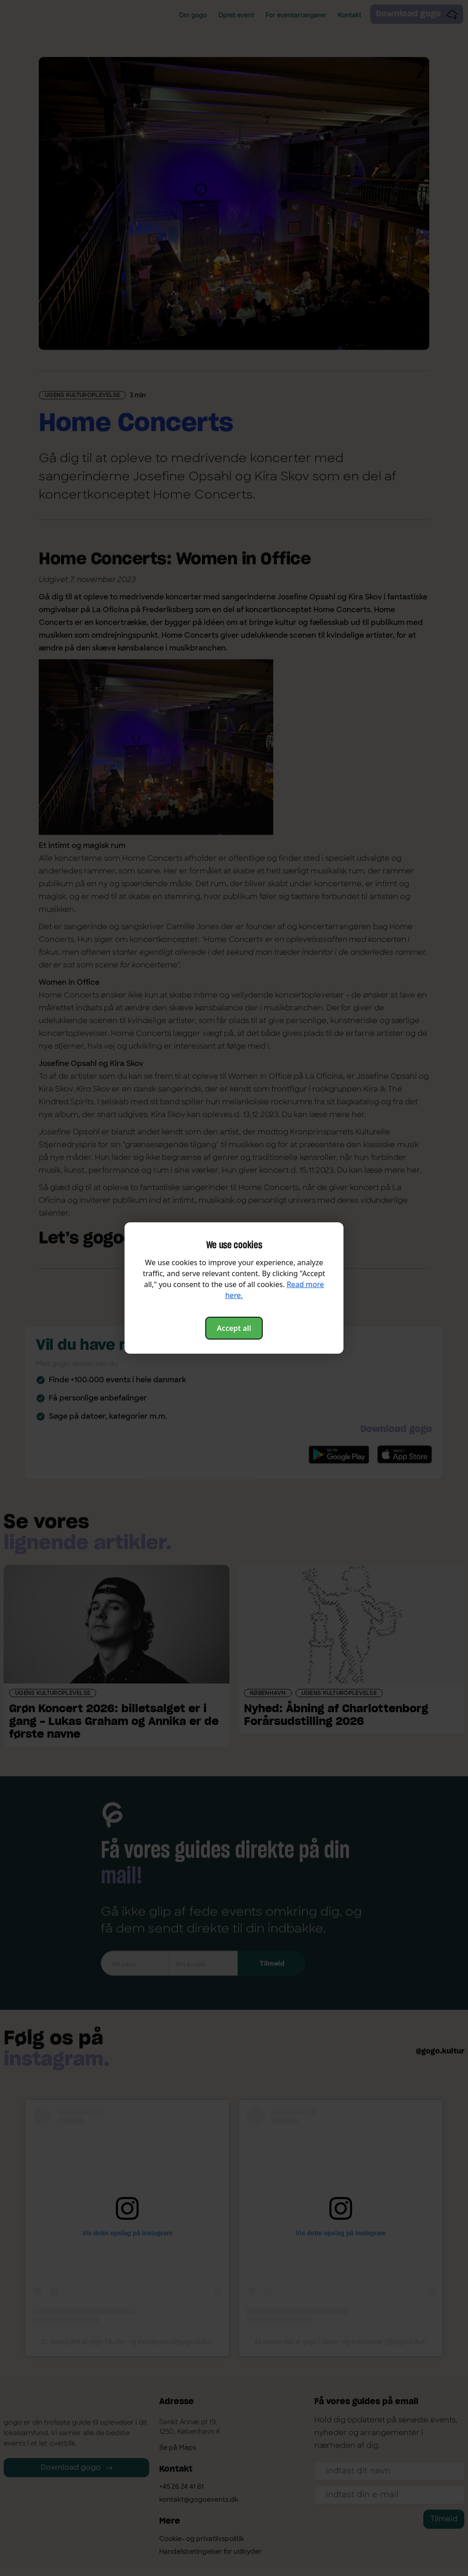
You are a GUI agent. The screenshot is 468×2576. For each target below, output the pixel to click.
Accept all (234, 1328)
